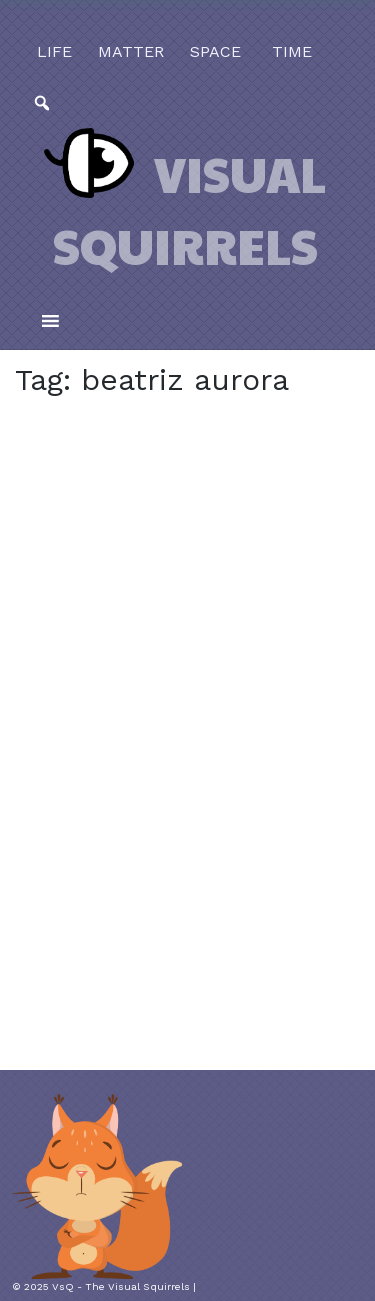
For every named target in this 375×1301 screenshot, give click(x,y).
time (289, 51)
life (54, 51)
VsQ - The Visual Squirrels (121, 1286)
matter (131, 51)
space (215, 51)
